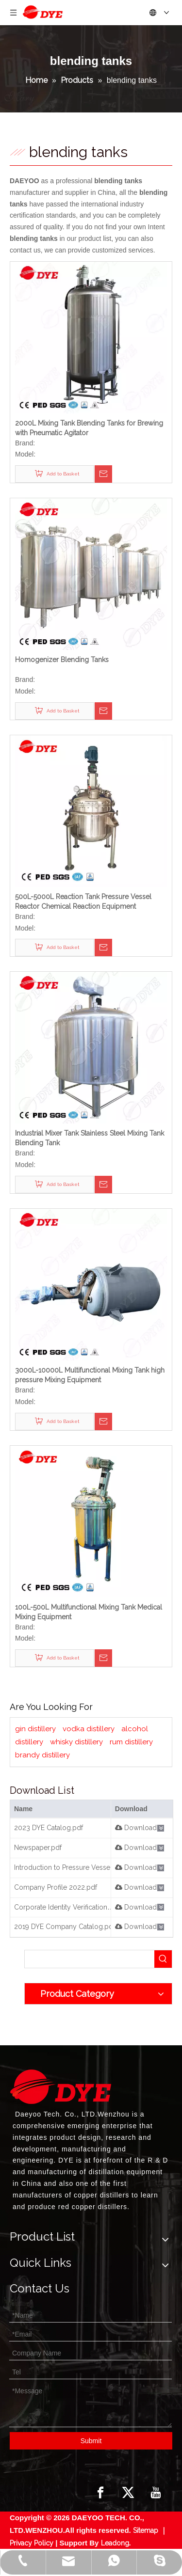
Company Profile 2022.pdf (55, 1887)
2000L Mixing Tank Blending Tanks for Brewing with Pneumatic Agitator (89, 428)
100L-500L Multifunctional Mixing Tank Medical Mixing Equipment (88, 1612)
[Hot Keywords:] (163, 1959)
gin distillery (35, 1728)
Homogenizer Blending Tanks (62, 660)
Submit (91, 2441)
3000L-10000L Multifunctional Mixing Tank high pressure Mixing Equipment (90, 1375)
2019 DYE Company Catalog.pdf (64, 1926)
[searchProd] (89, 1959)
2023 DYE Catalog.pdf (48, 1828)
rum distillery (131, 1742)
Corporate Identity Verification (60, 1907)
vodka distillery (89, 1728)
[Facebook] (100, 2492)
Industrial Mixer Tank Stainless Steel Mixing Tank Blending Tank (89, 1138)
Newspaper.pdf (38, 1847)
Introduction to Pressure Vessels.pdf (71, 1867)
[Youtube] (156, 2492)
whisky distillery (76, 1742)
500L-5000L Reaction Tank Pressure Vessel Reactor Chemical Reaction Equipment (83, 901)
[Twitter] (128, 2492)
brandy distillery (42, 1755)
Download (136, 1828)
